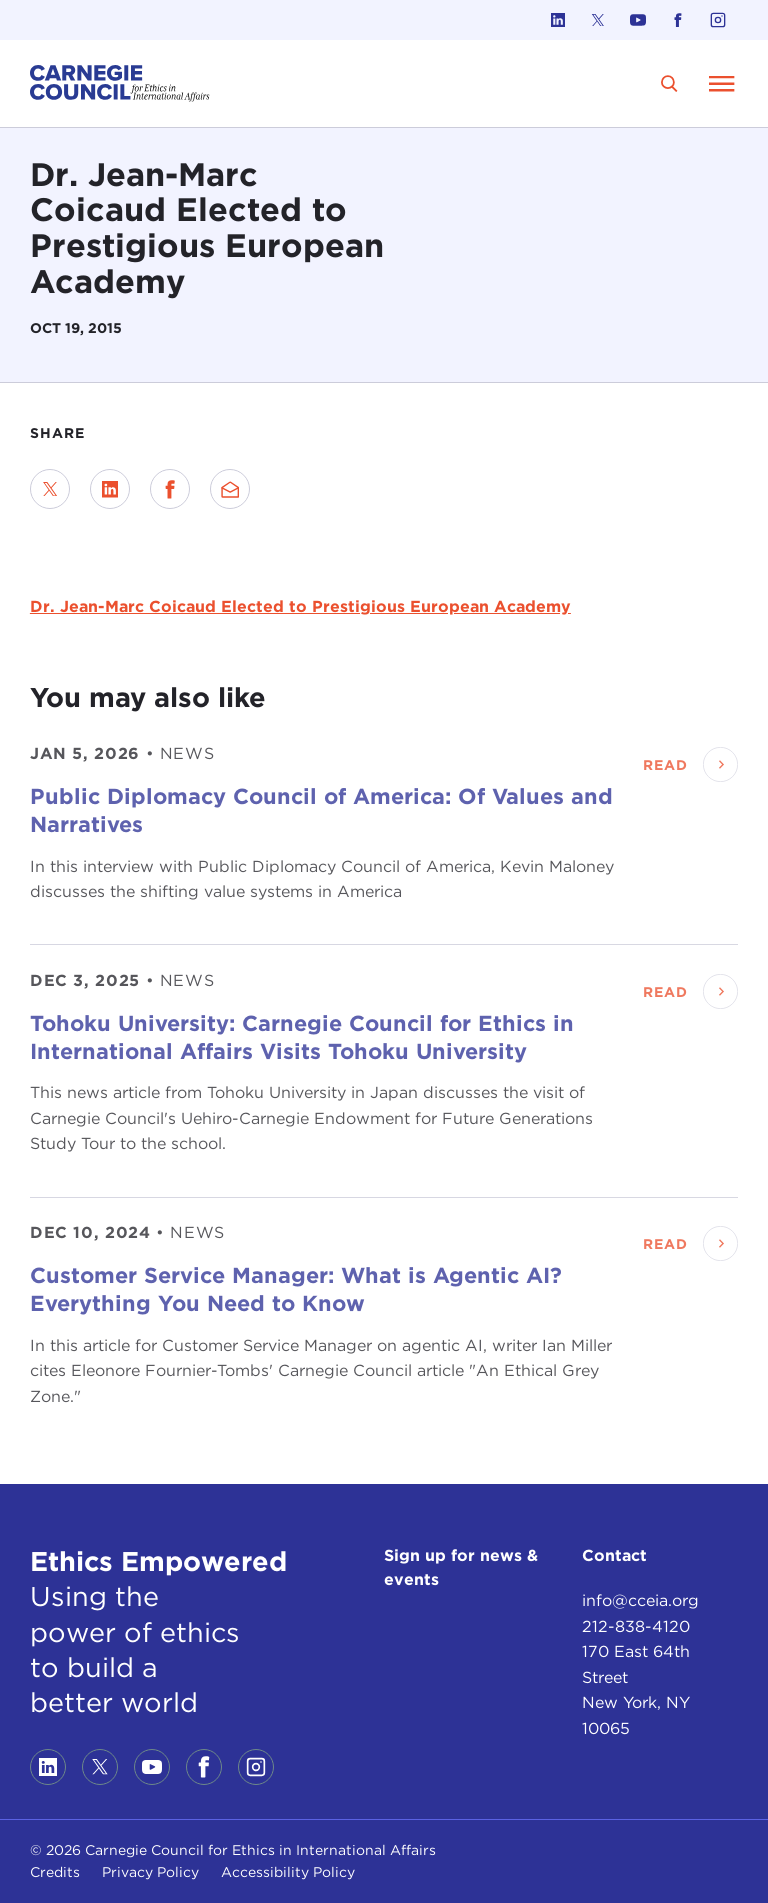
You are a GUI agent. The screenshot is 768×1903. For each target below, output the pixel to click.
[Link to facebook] (678, 20)
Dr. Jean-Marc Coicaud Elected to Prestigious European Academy (300, 606)
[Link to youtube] (638, 20)
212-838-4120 (636, 1626)
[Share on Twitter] (50, 489)
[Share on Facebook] (170, 489)
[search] (669, 83)
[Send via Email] (230, 489)
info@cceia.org (640, 1600)
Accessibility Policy (288, 1872)
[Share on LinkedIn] (110, 489)
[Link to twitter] (598, 20)
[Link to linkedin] (558, 20)
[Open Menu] (722, 83)
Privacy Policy (150, 1872)
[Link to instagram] (718, 20)
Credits (55, 1872)
